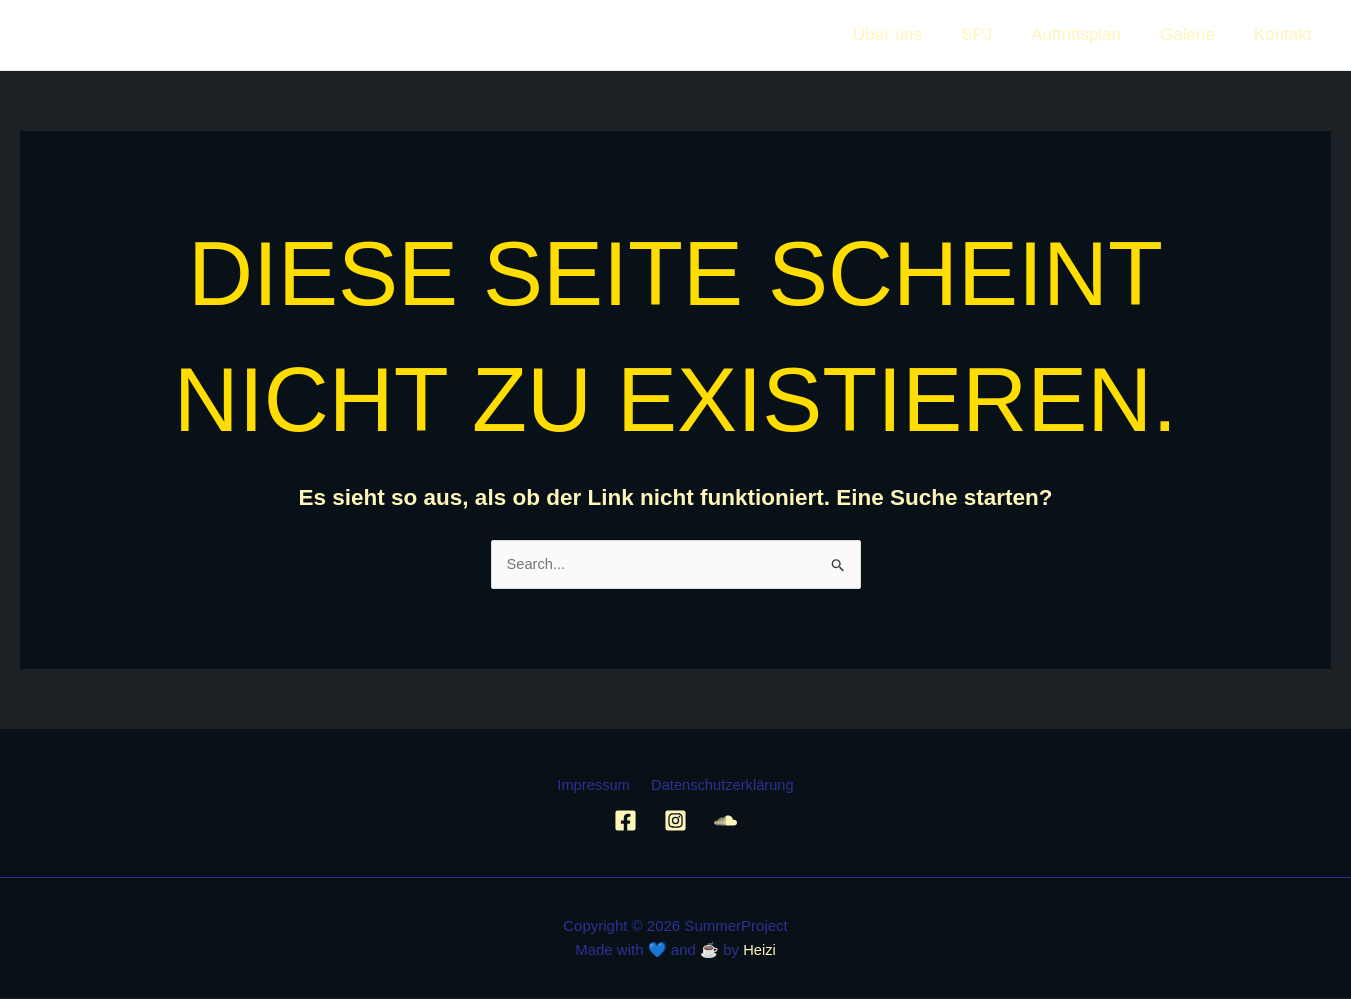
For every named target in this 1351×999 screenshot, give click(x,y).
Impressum (595, 786)
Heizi (759, 950)
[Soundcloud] (725, 821)
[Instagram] (675, 821)
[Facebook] (625, 821)
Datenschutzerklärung (720, 786)
